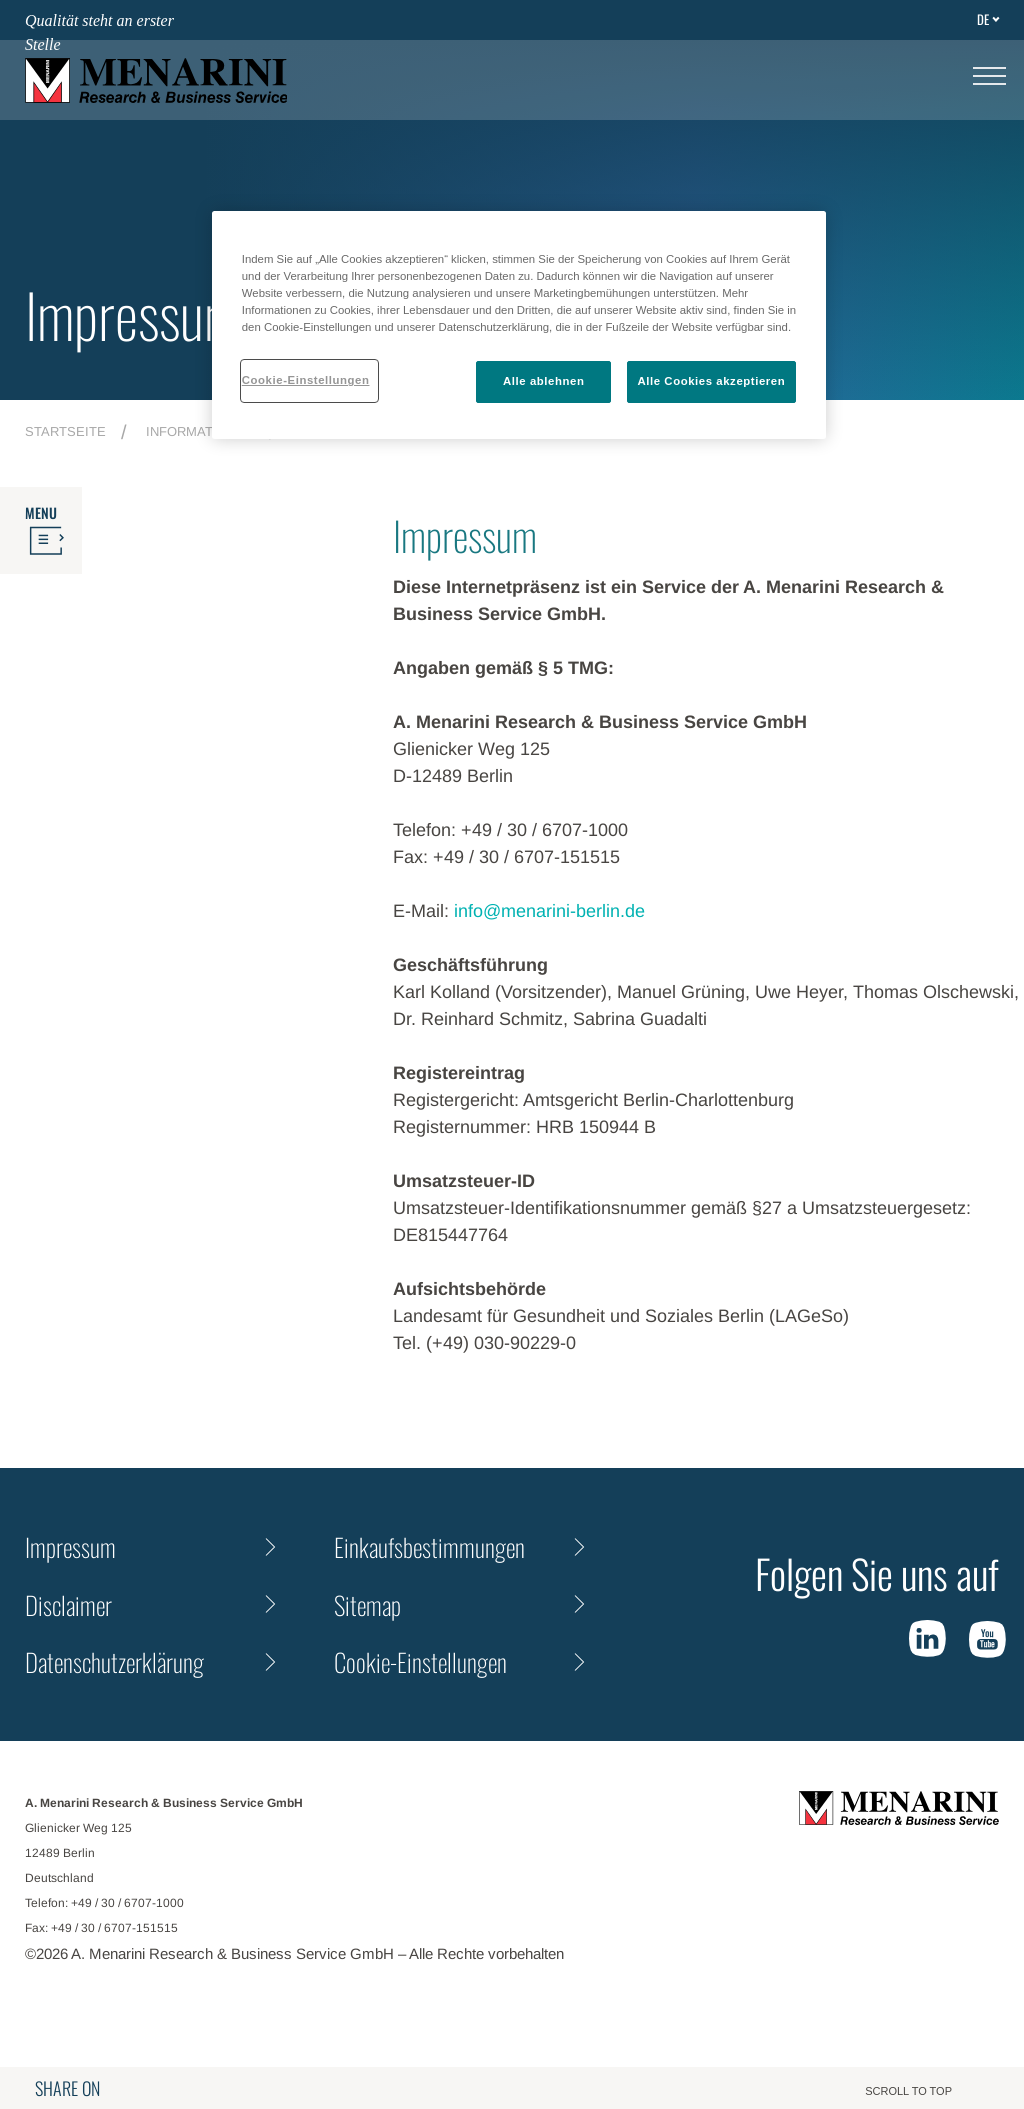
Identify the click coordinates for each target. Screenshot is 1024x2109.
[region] (519, 325)
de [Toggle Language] (983, 19)
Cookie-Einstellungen (420, 1661)
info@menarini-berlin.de (549, 911)
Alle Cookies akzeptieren (712, 381)
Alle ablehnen (543, 381)
